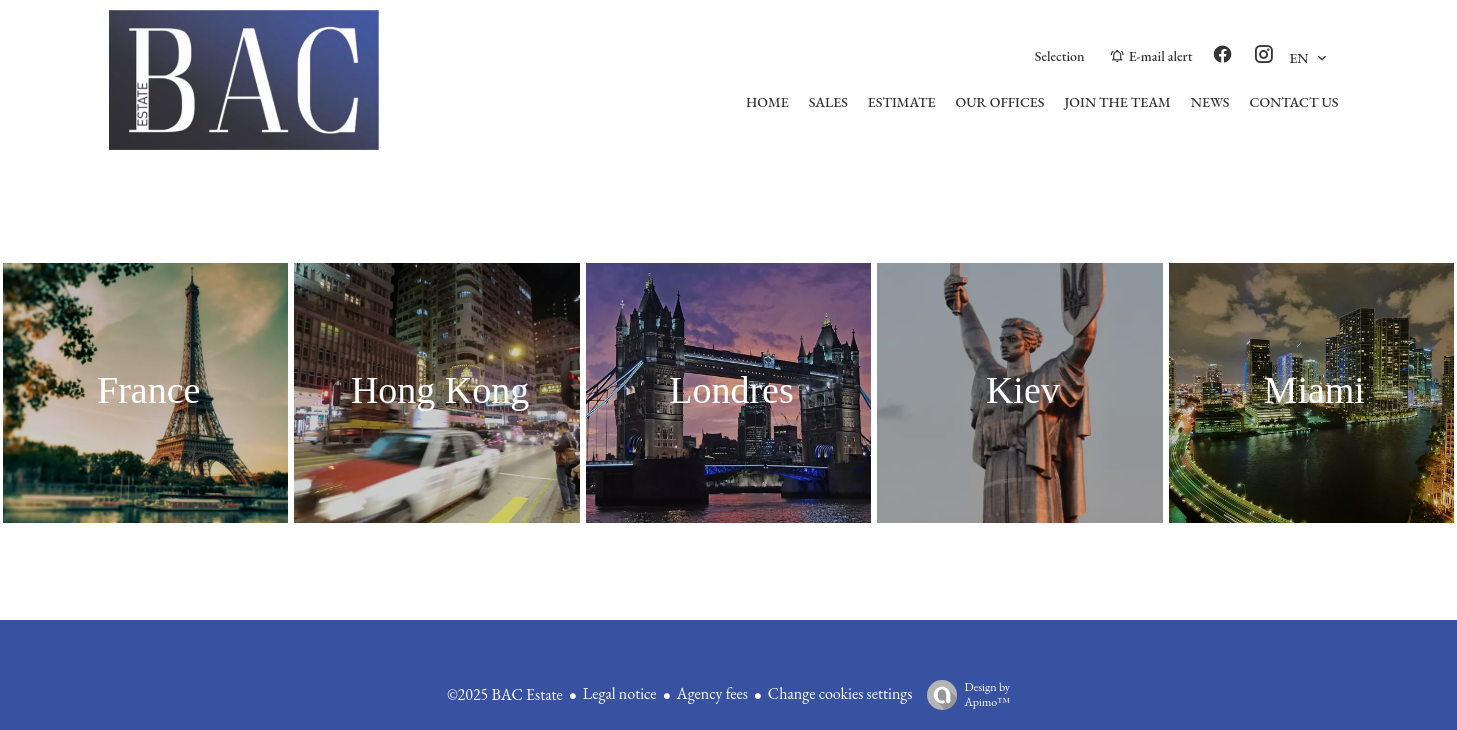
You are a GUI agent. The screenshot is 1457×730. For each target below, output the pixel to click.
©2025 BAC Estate (505, 694)
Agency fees (712, 693)
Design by (963, 694)
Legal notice (620, 693)
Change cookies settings (840, 693)
